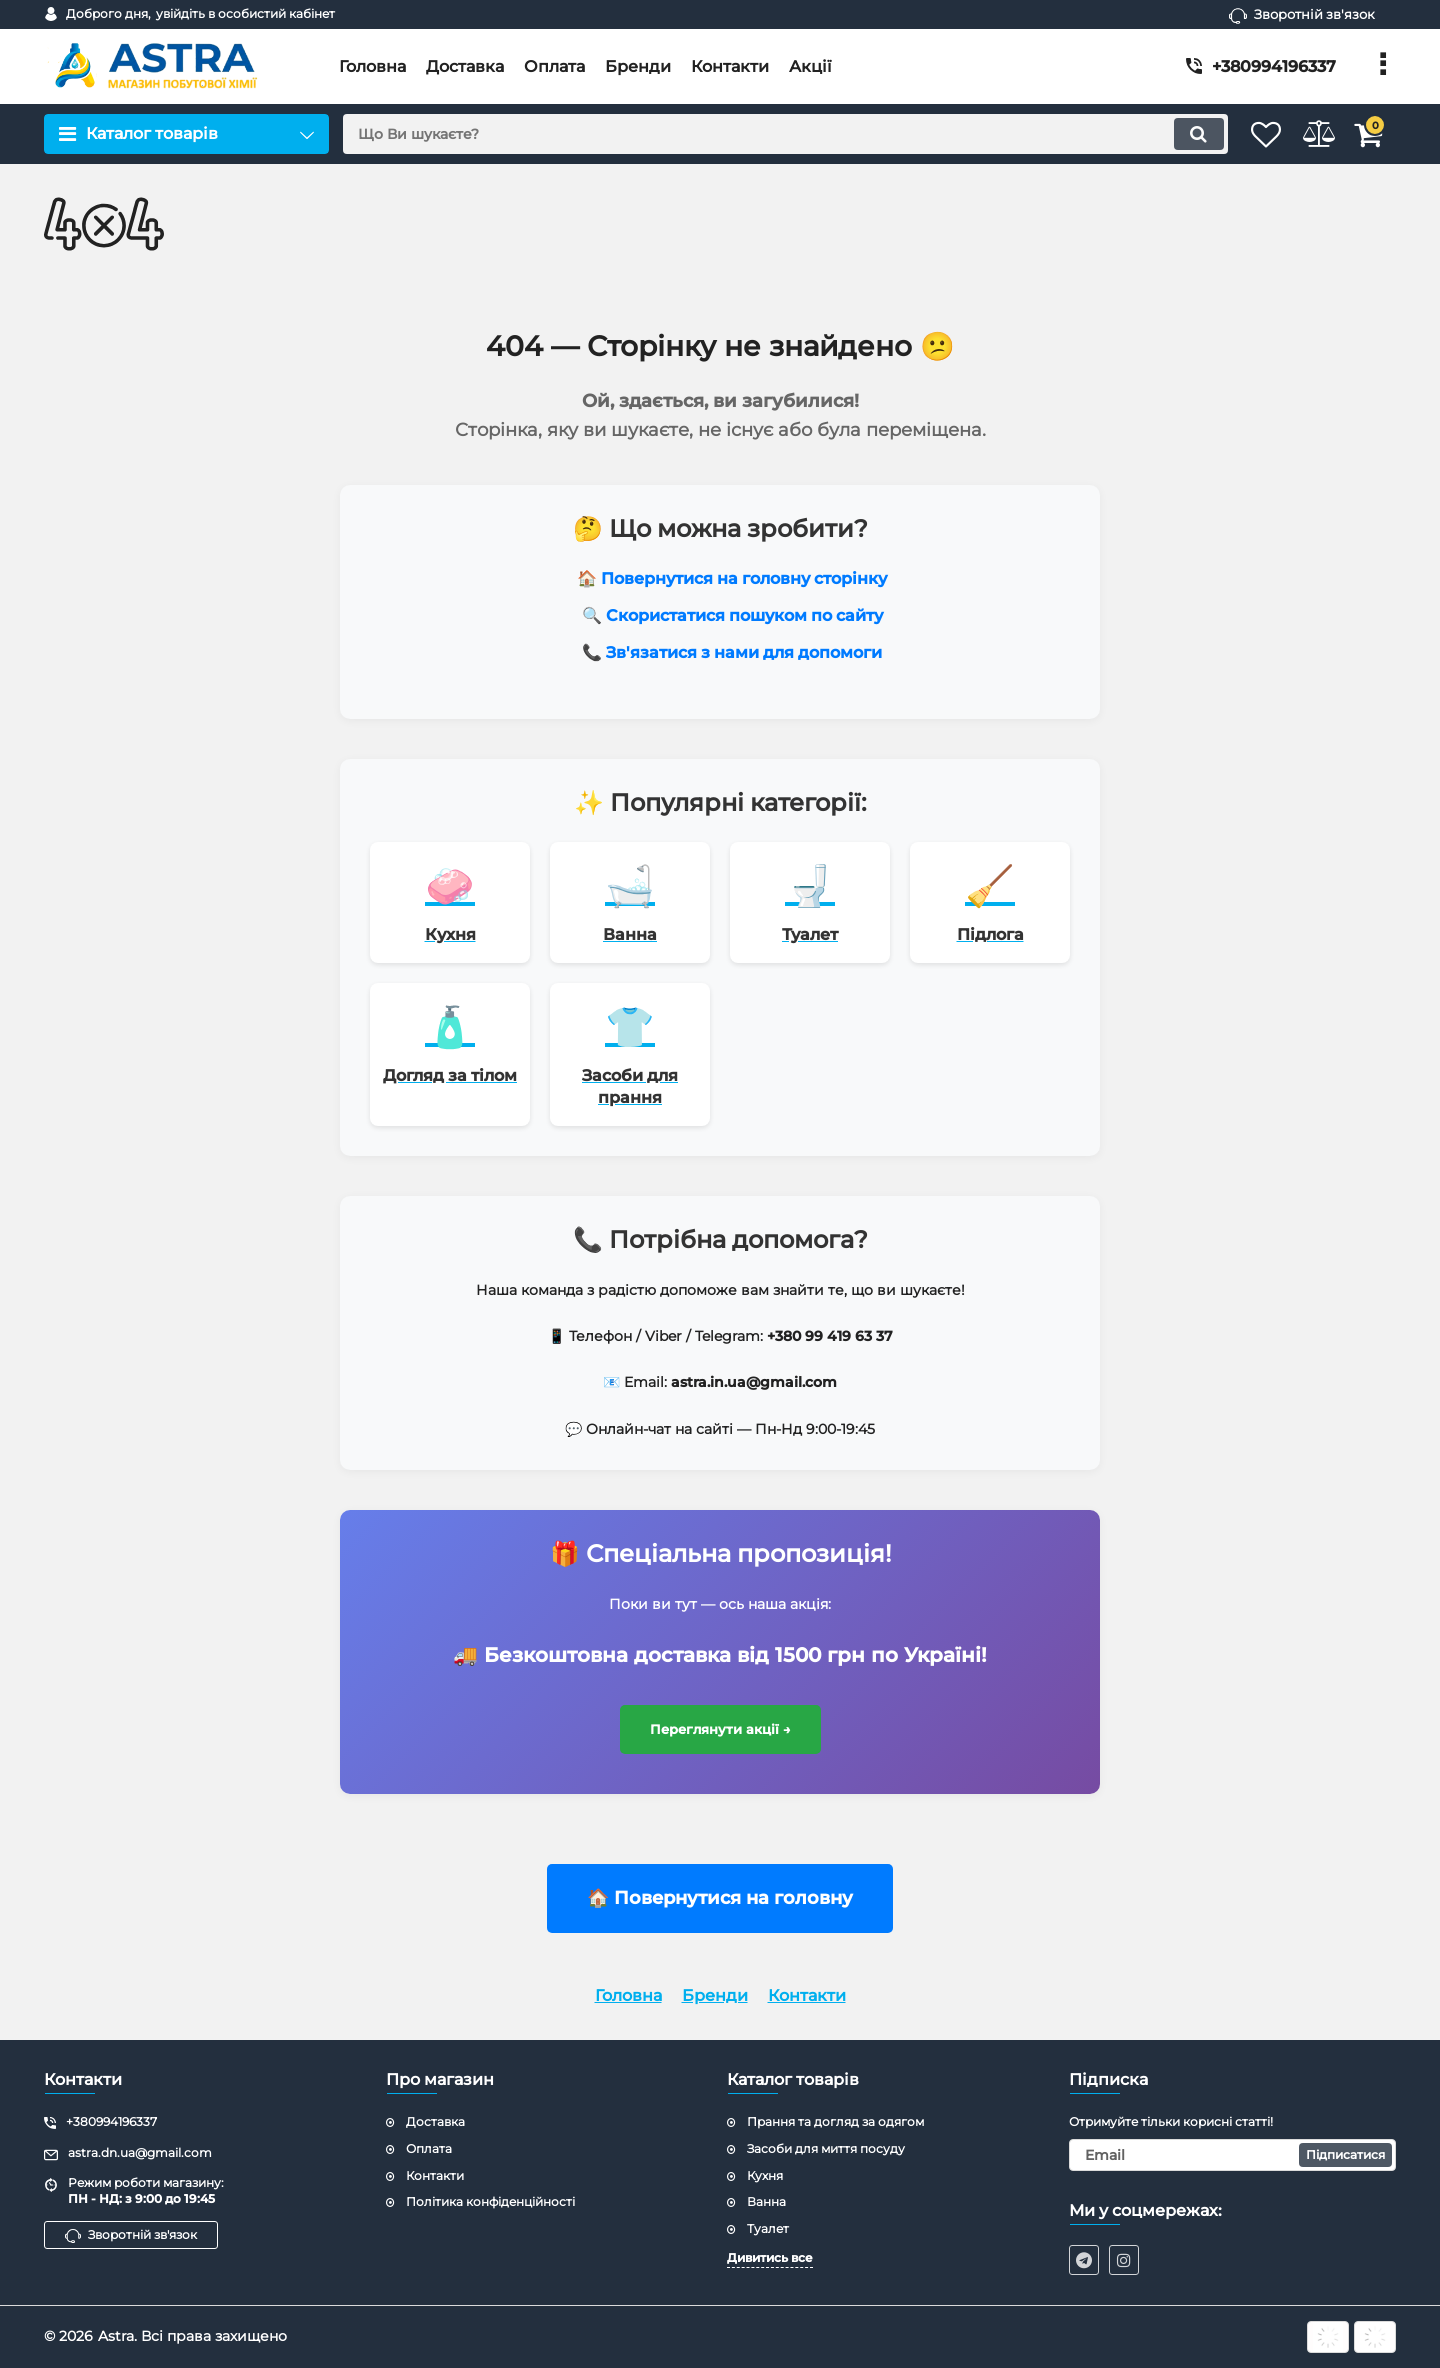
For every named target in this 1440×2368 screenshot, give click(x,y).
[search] (757, 134)
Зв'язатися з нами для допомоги (744, 652)
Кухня (765, 2175)
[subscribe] (1233, 2155)
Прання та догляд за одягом (835, 2121)
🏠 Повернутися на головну (720, 1914)
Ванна (766, 2201)
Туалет (768, 2228)
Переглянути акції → (720, 1744)
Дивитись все (770, 2257)
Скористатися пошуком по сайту (744, 615)
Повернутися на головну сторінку (744, 578)
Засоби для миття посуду (826, 2148)
